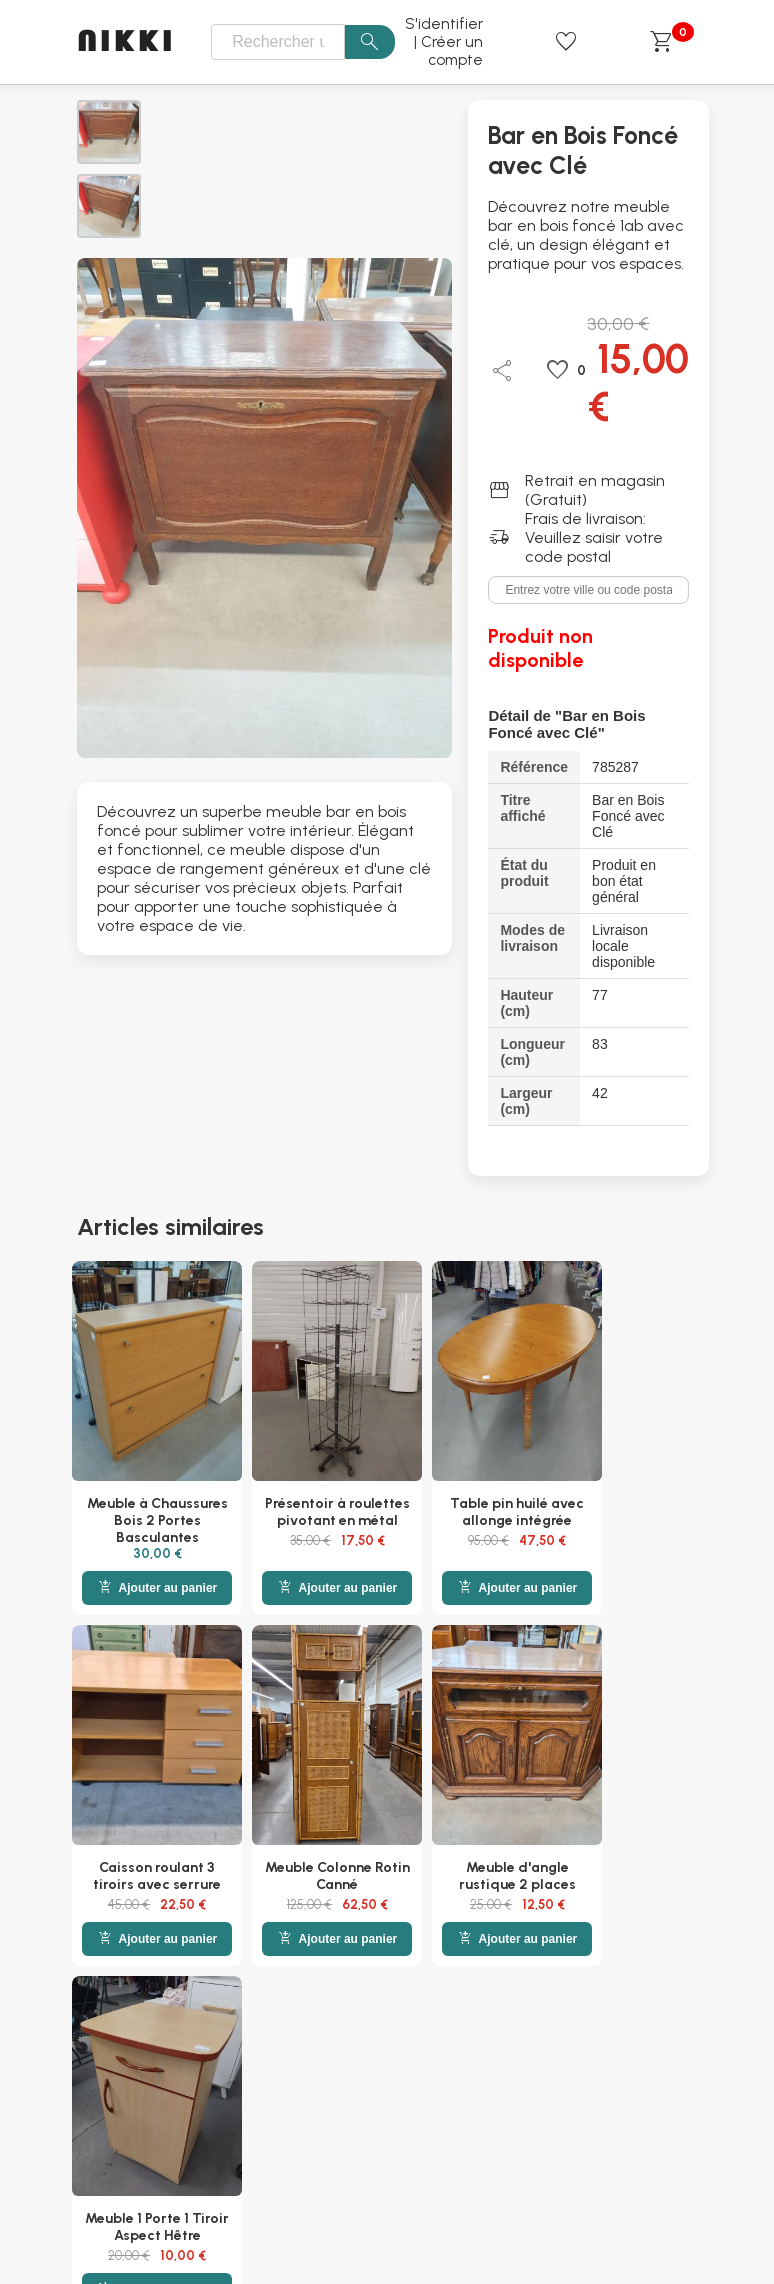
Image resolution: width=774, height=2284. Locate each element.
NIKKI (126, 42)
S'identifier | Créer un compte (444, 42)
